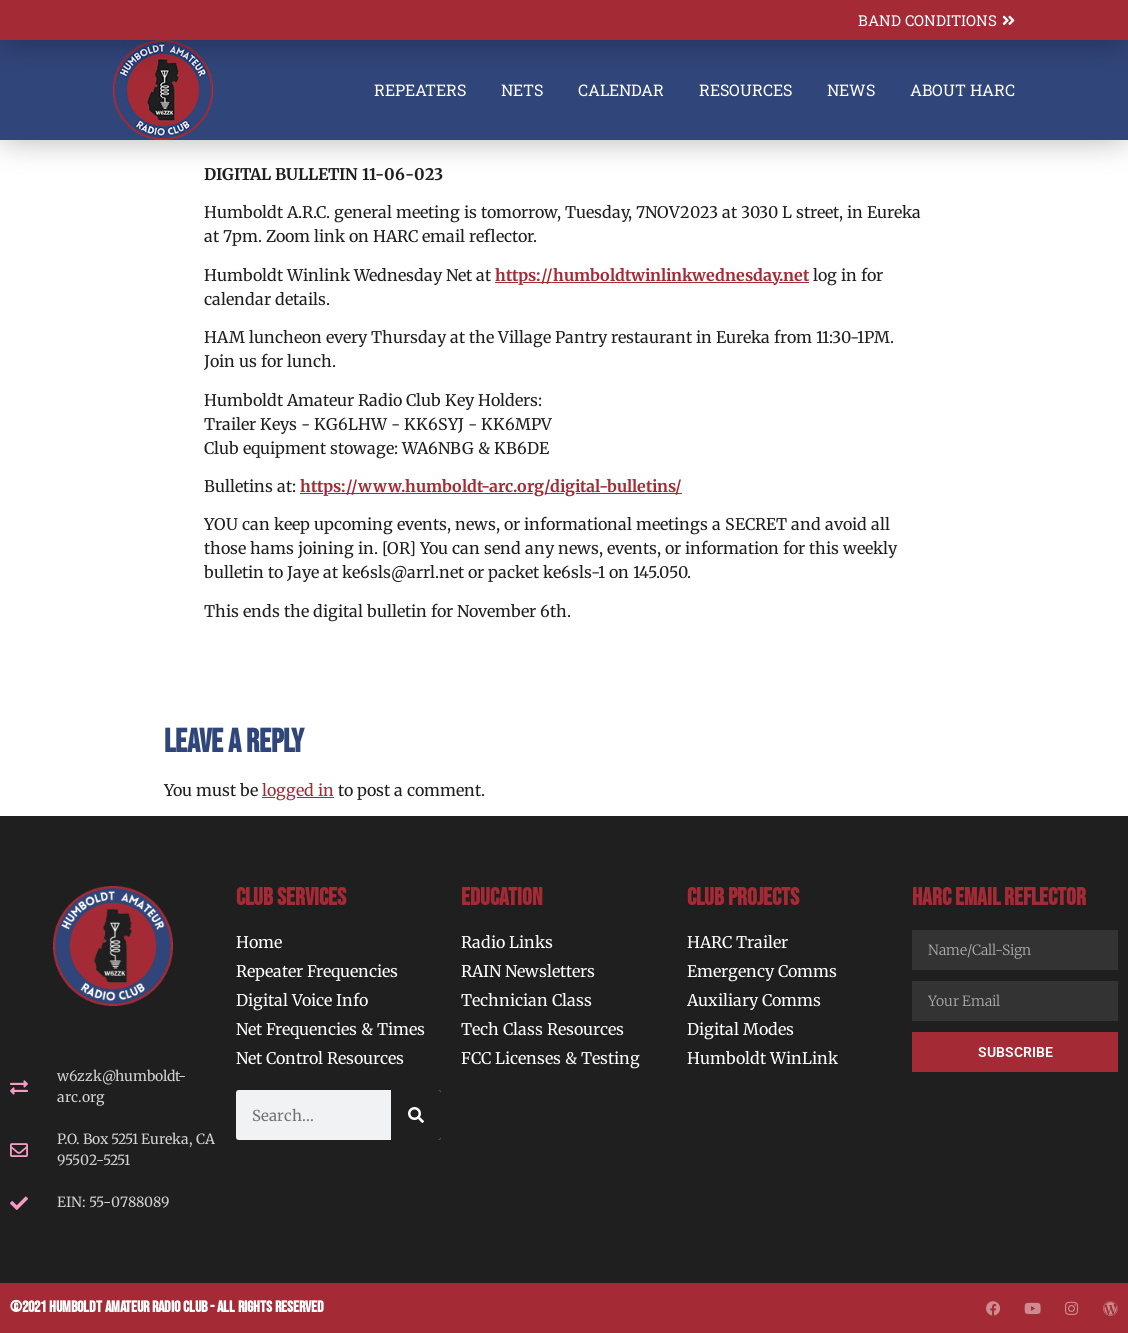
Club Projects (743, 897)
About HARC (962, 89)
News (851, 89)
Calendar (621, 89)
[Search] (416, 1115)
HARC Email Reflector (999, 897)
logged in (298, 790)
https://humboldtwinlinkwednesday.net (652, 275)
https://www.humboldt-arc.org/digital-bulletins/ (491, 486)
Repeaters (420, 89)
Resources (745, 89)
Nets (522, 89)
